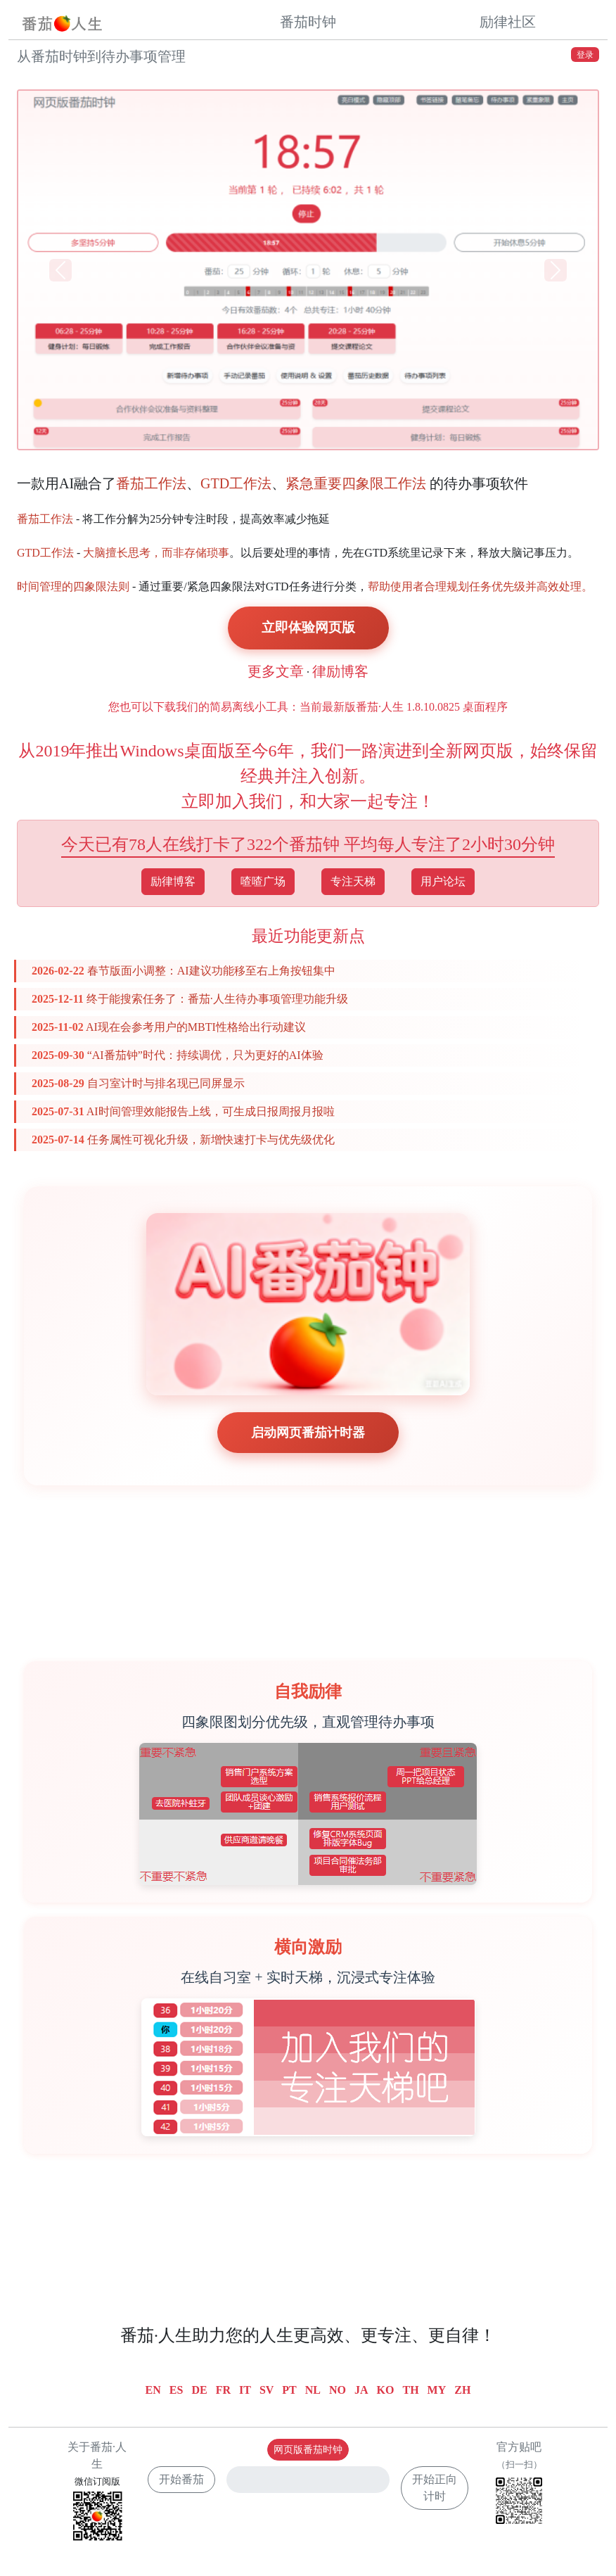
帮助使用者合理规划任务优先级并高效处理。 (480, 586)
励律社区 (508, 22)
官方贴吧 (519, 2485)
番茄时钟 (308, 22)
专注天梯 (353, 881)
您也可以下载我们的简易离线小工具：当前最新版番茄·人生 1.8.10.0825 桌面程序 (308, 707)
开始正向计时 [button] (434, 2487)
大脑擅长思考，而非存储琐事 (156, 553)
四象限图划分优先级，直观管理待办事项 (308, 1722)
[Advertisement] (308, 1556)
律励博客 (340, 671)
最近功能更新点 (308, 936)
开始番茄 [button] (181, 2479)
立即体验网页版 (308, 627)
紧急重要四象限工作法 (355, 483)
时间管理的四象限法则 (73, 586)
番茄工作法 (151, 483)
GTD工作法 (235, 483)
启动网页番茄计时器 (308, 1433)
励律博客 (172, 881)
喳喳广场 (262, 881)
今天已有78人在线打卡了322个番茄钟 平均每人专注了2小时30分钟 (308, 844)
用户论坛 (443, 881)
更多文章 (276, 671)
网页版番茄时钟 (308, 2449)
